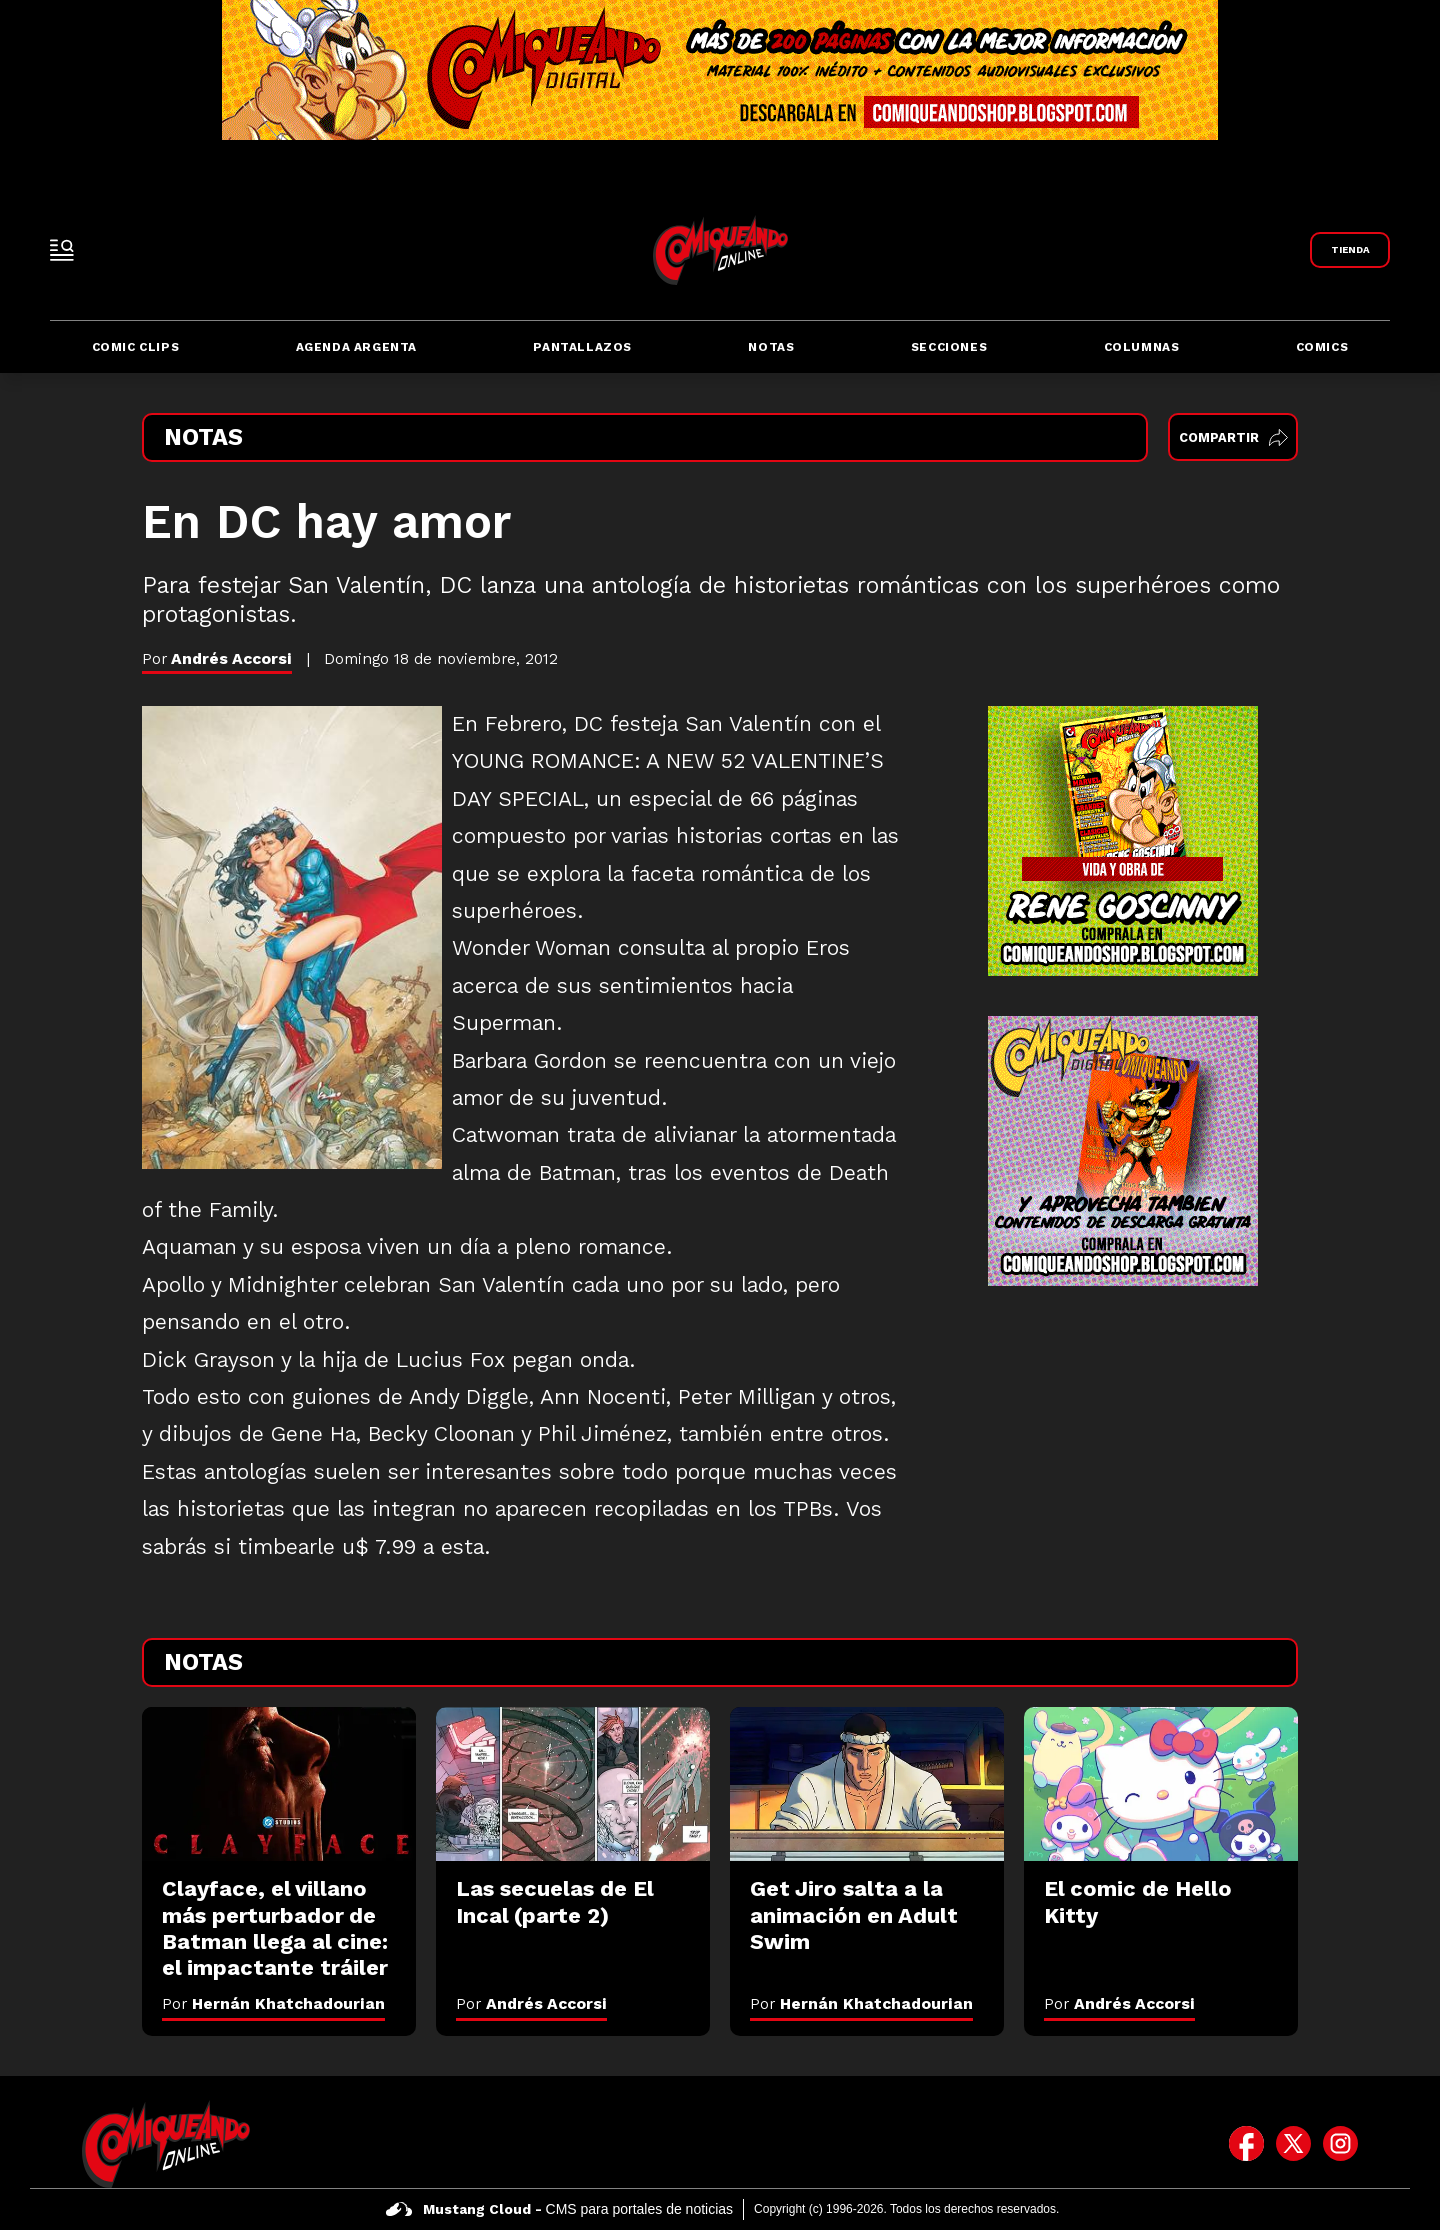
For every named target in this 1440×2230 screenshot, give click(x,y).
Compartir (1233, 437)
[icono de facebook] (1246, 2144)
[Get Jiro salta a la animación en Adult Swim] (867, 1784)
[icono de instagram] (1340, 2144)
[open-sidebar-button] (62, 250)
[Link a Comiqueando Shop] (1350, 250)
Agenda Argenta (356, 347)
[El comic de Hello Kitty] (1161, 1784)
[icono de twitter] (1293, 2144)
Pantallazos (582, 347)
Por (273, 2003)
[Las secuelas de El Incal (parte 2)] (573, 1784)
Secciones (949, 347)
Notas (771, 347)
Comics (1322, 347)
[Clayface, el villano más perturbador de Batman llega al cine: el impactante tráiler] (279, 1784)
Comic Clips (136, 347)
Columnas (1142, 347)
